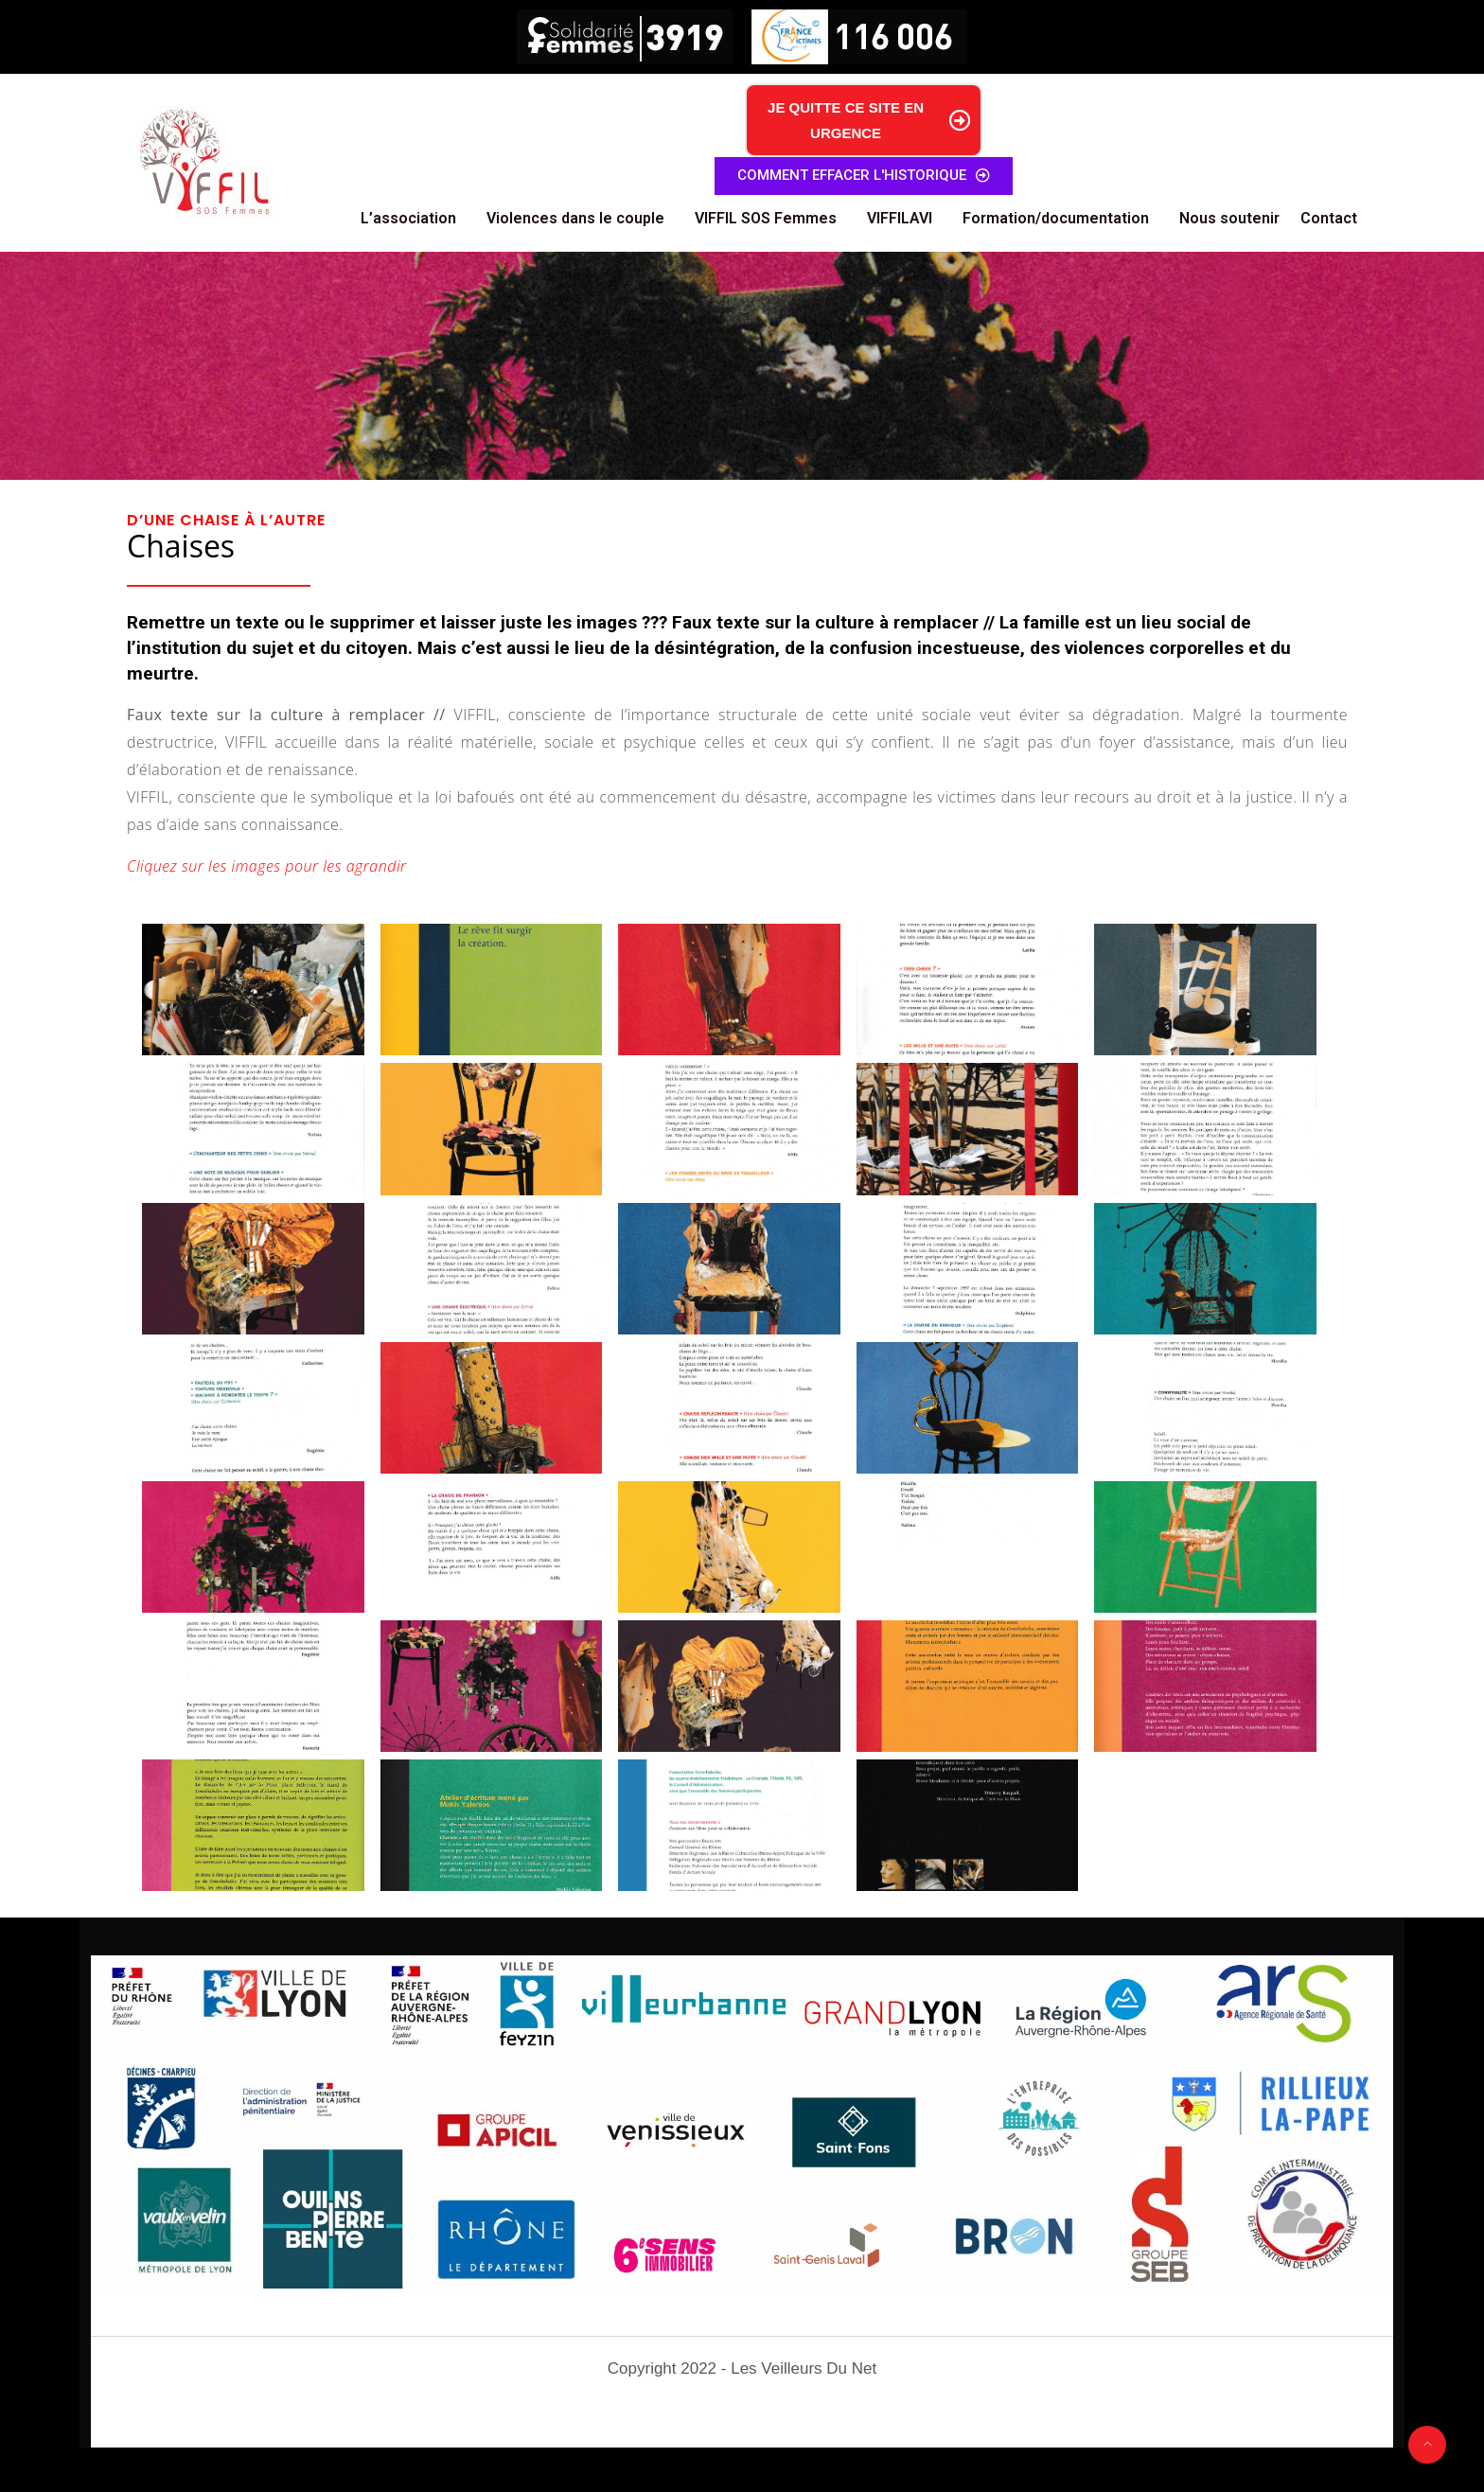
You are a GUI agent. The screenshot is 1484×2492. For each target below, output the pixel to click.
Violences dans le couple (575, 218)
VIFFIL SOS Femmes (766, 218)
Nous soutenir (1229, 218)
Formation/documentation (1056, 218)
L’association (408, 218)
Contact (1328, 218)
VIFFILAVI (899, 218)
